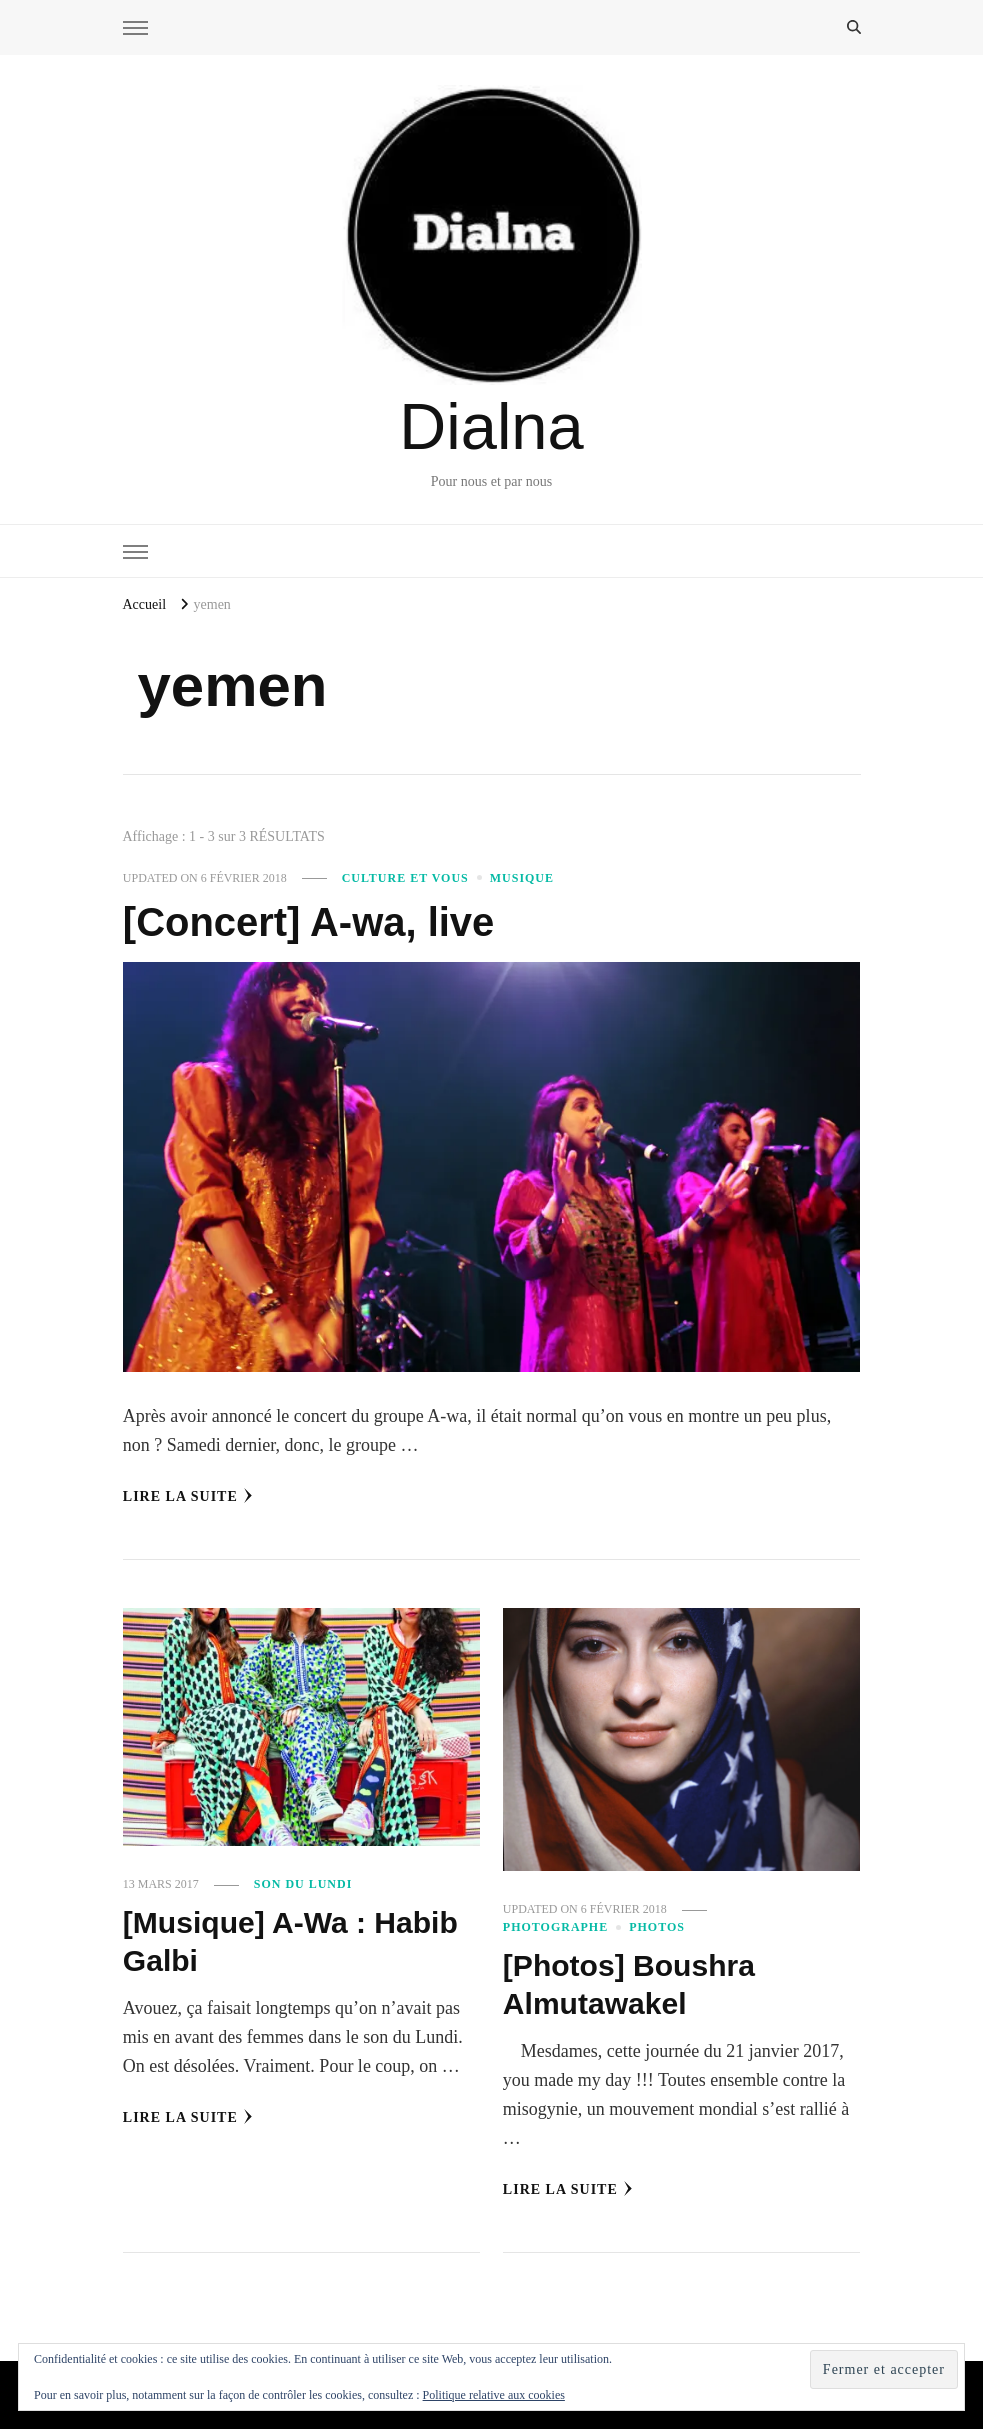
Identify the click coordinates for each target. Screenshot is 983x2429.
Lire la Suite (188, 1496)
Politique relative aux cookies (494, 2395)
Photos (657, 1927)
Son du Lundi (303, 1884)
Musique (522, 878)
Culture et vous (405, 878)
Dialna (491, 426)
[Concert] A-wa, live (308, 922)
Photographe (555, 1927)
